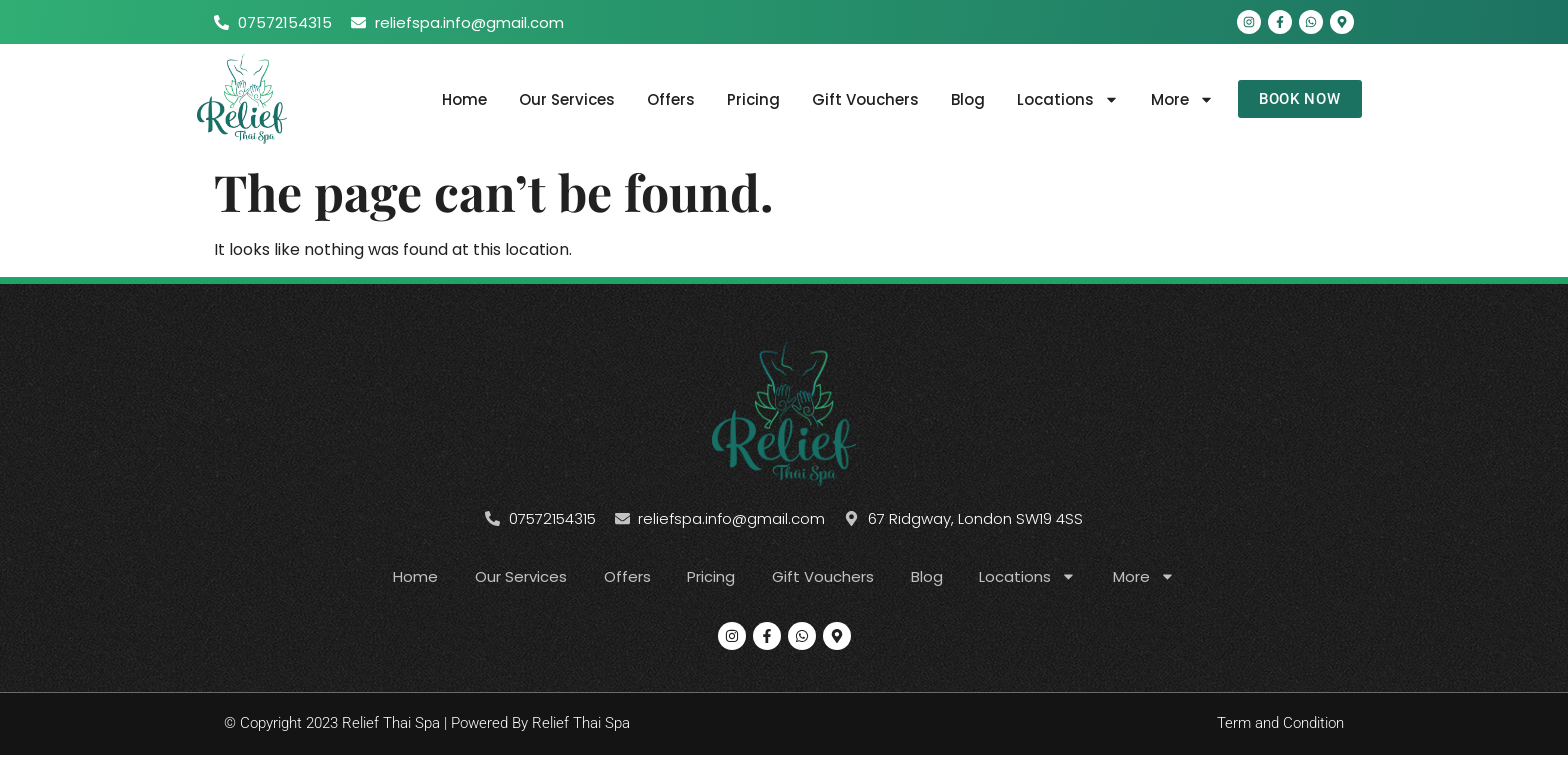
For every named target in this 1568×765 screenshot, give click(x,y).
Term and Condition (1280, 725)
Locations (1061, 99)
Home (457, 99)
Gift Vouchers (858, 99)
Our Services (560, 99)
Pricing (746, 99)
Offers (664, 99)
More (1175, 99)
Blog (961, 99)
